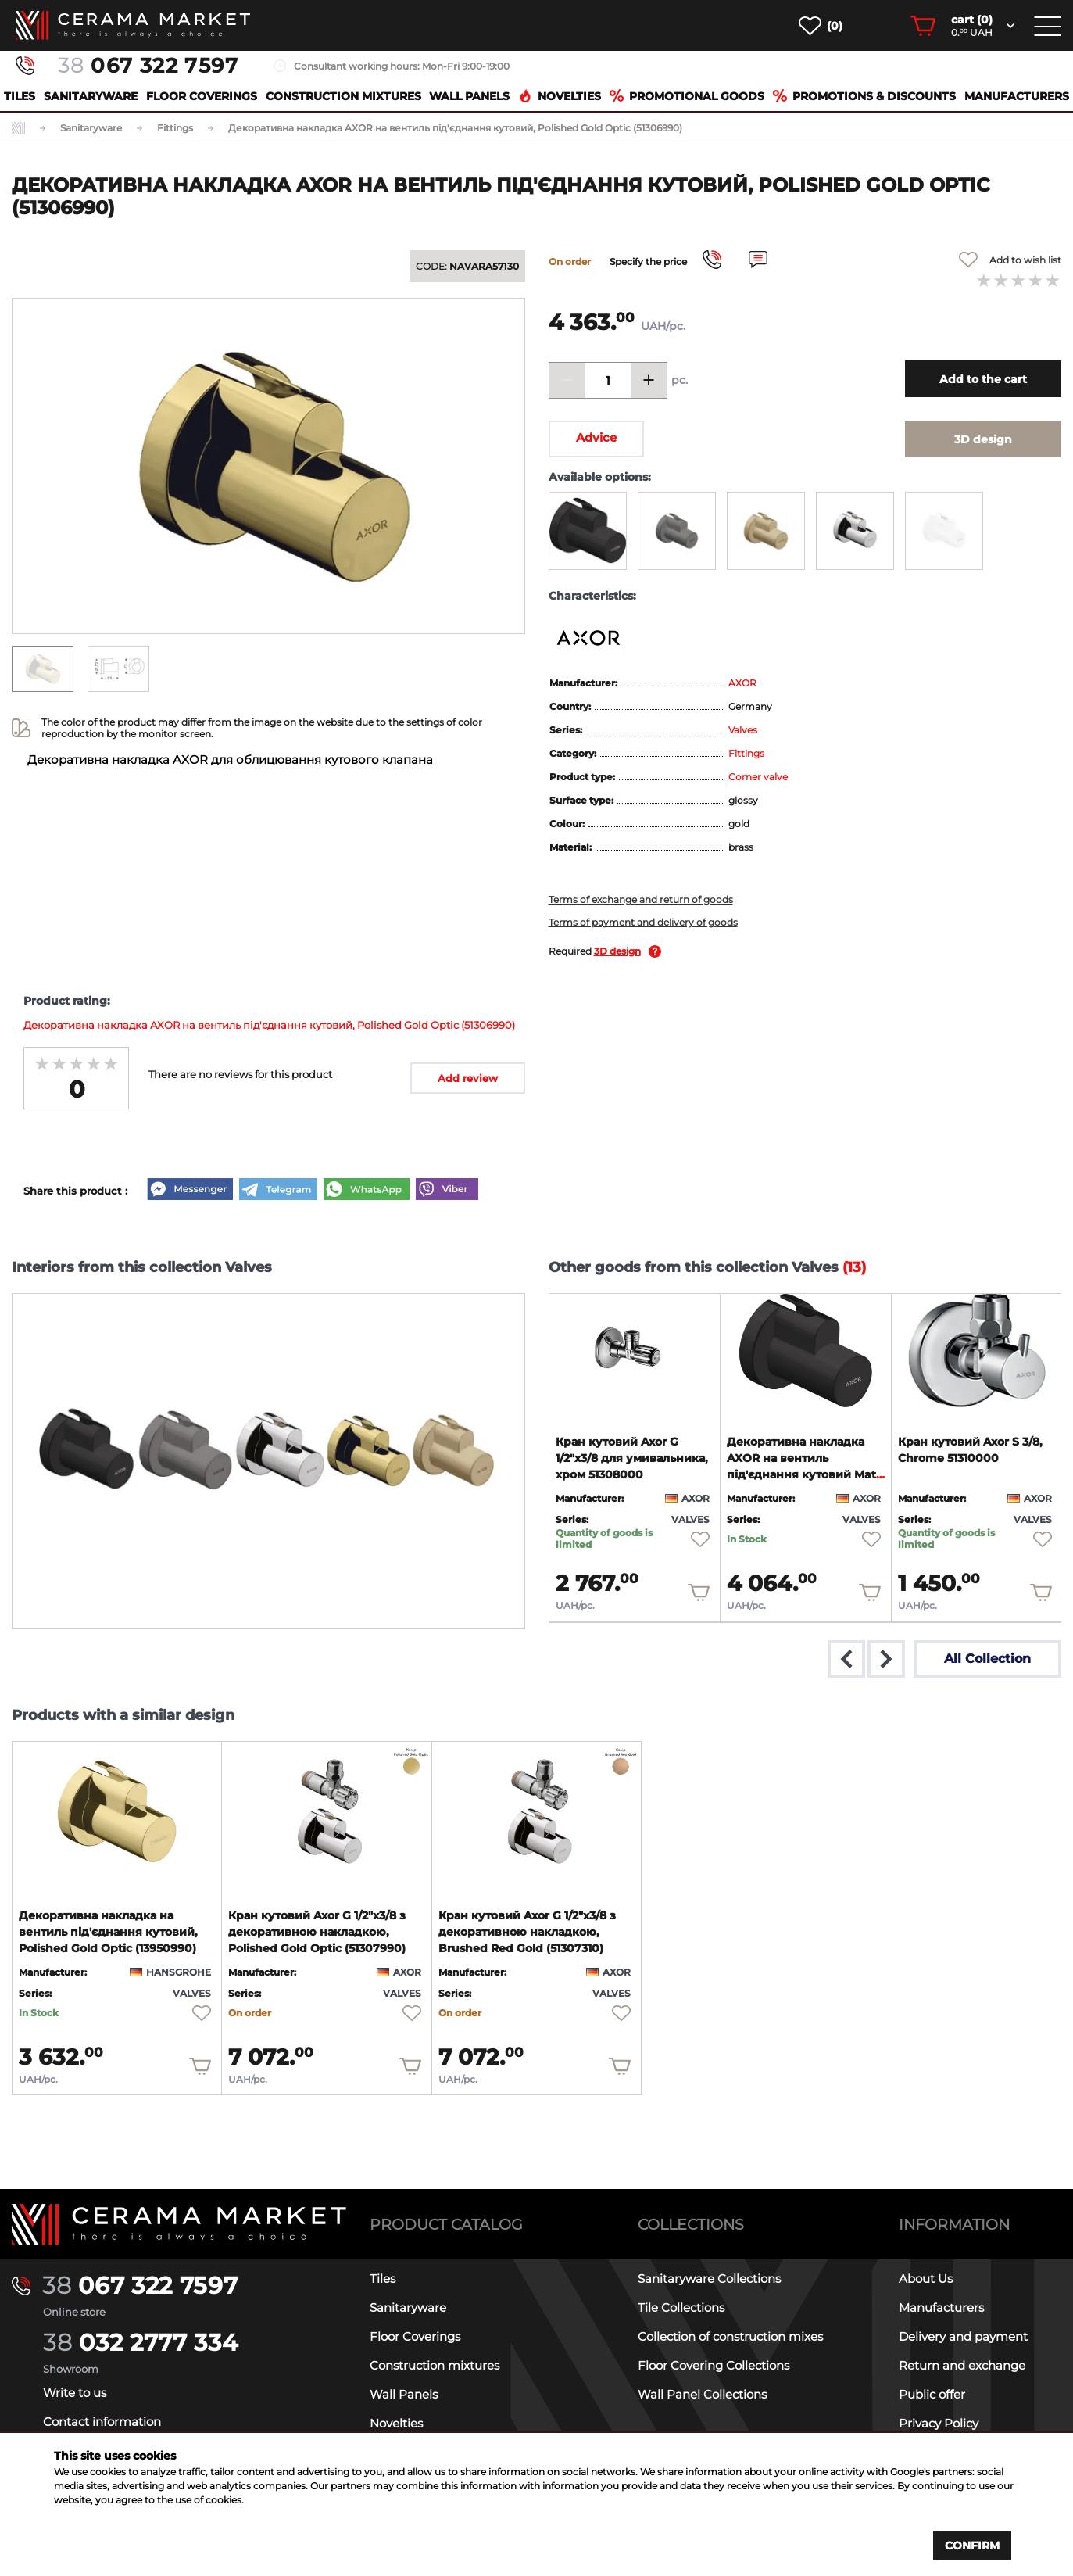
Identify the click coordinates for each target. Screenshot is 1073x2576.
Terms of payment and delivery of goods (643, 922)
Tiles (19, 96)
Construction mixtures (343, 96)
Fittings (746, 753)
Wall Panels (469, 96)
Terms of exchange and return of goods (641, 899)
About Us (926, 2278)
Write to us (74, 2392)
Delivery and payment (963, 2336)
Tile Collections (681, 2307)
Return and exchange (962, 2365)
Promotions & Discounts (864, 96)
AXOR (742, 683)
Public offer (932, 2394)
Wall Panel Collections (702, 2394)
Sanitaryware (91, 96)
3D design (617, 951)
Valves (742, 730)
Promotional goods (687, 96)
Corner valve (758, 777)
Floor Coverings (201, 96)
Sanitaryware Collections (709, 2278)
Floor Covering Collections (713, 2365)
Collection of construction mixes (730, 2336)
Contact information (102, 2421)
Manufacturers (1016, 96)
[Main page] (179, 2224)
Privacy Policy (938, 2423)
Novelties (559, 96)
